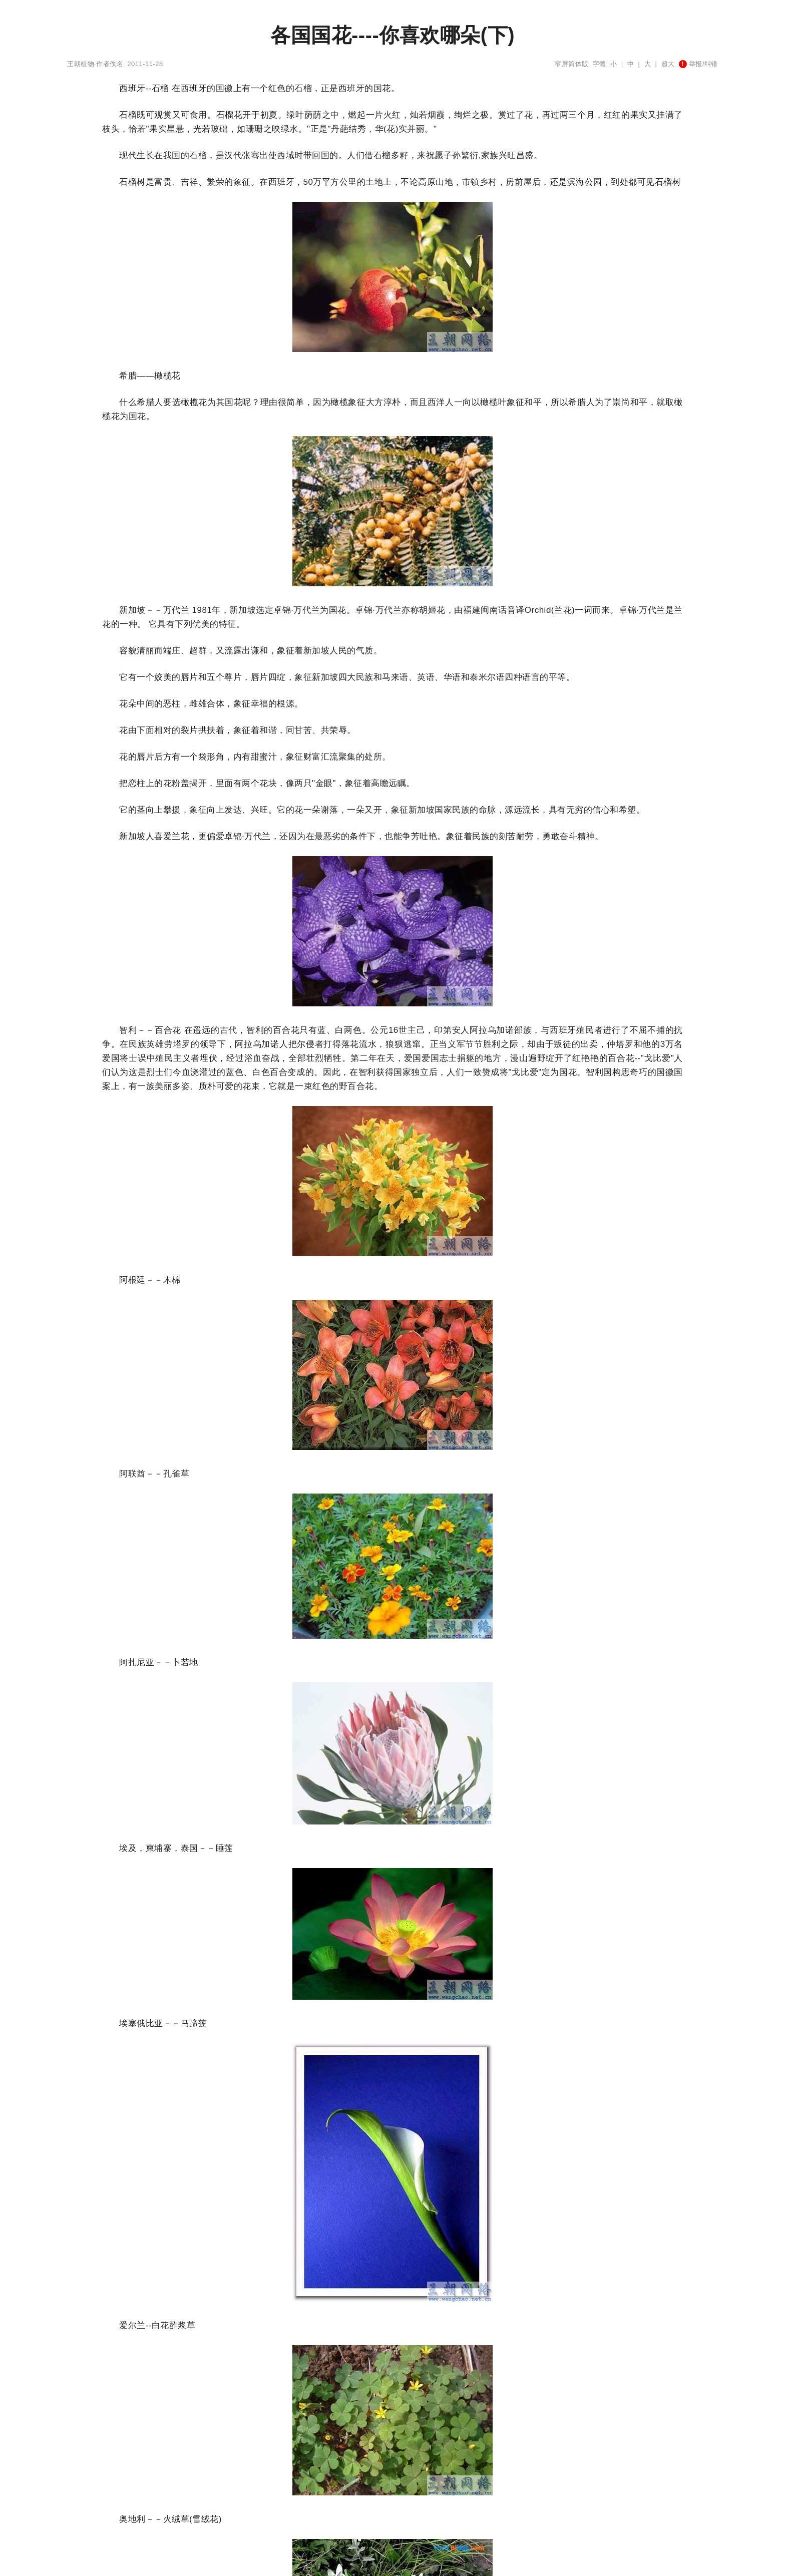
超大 (668, 64)
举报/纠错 (698, 64)
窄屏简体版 (572, 64)
